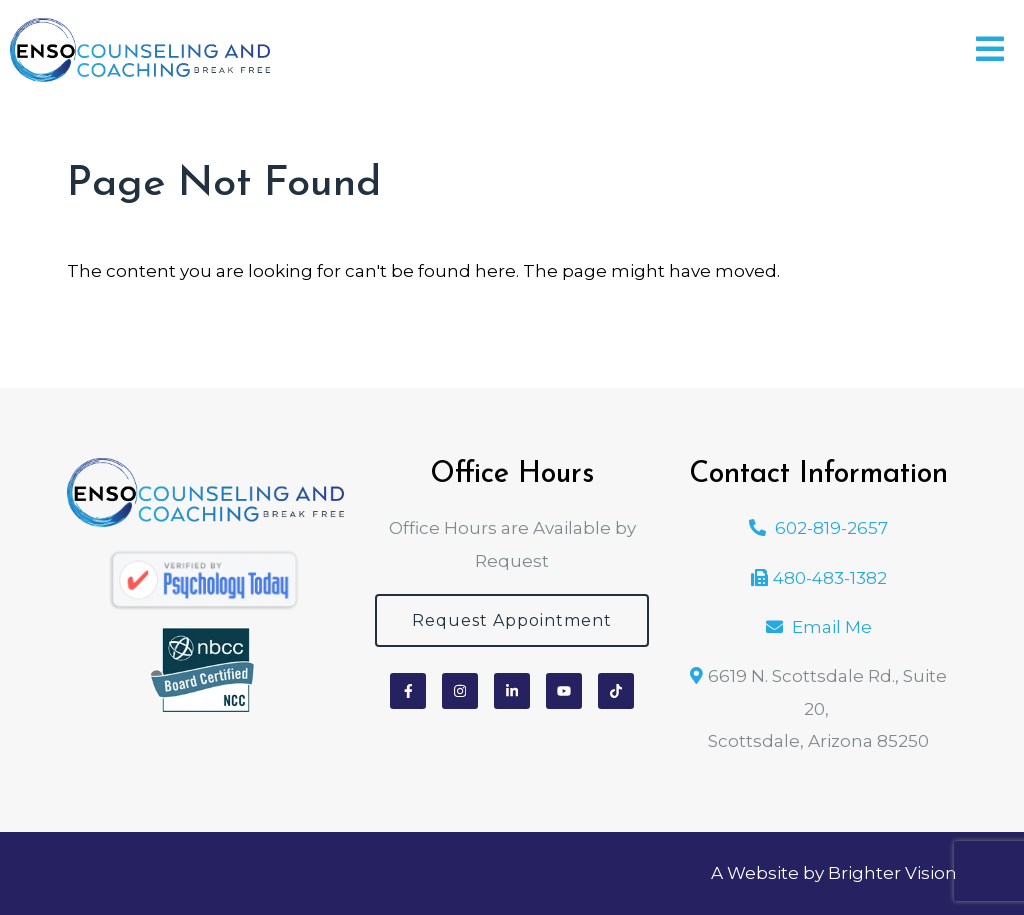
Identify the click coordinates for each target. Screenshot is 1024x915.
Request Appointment (512, 620)
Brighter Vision (892, 873)
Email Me (832, 627)
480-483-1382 (830, 578)
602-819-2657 (831, 528)
